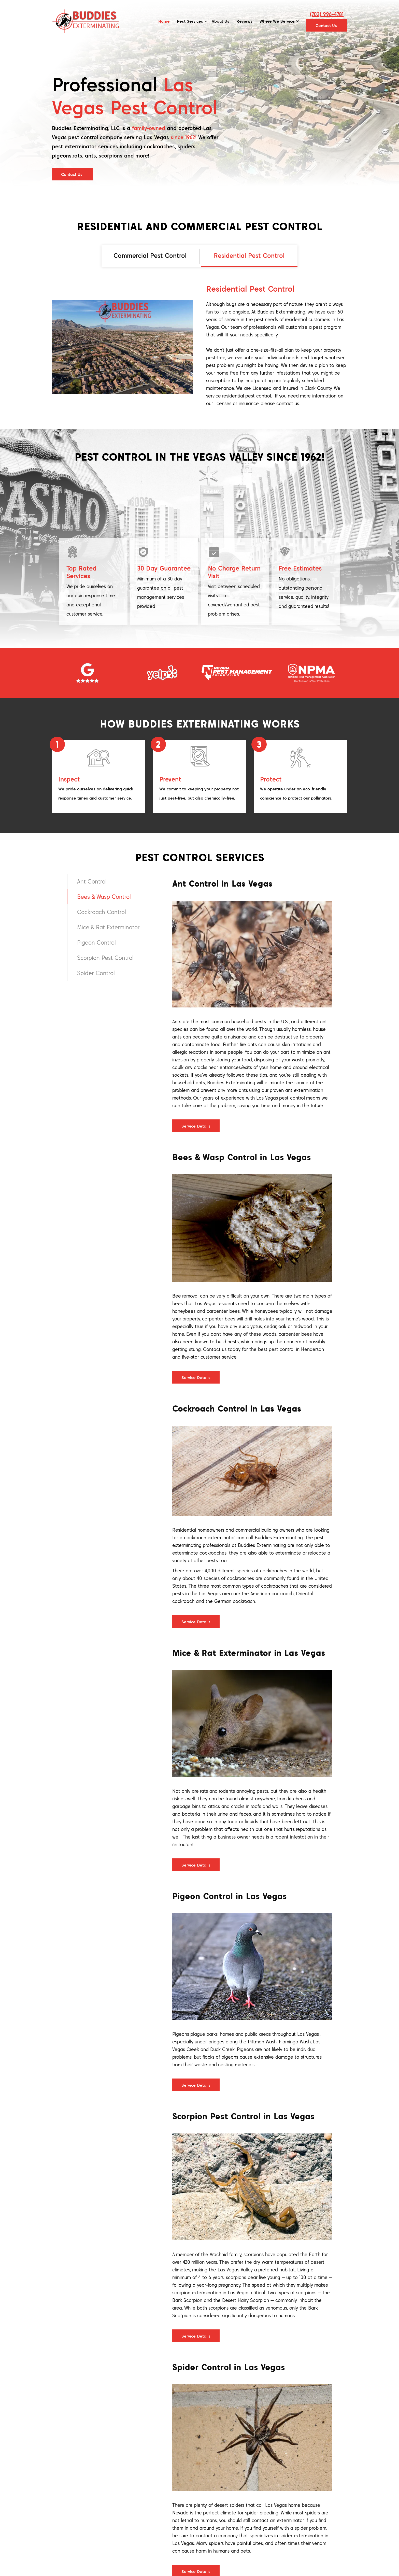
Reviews (244, 21)
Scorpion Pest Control (105, 957)
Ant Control (92, 881)
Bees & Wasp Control (104, 896)
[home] (85, 21)
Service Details (195, 1126)
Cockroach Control (101, 911)
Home (164, 21)
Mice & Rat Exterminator (108, 927)
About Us (220, 21)
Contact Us (326, 25)
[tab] (150, 256)
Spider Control (96, 973)
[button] (190, 21)
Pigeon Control (96, 942)
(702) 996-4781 (327, 14)
